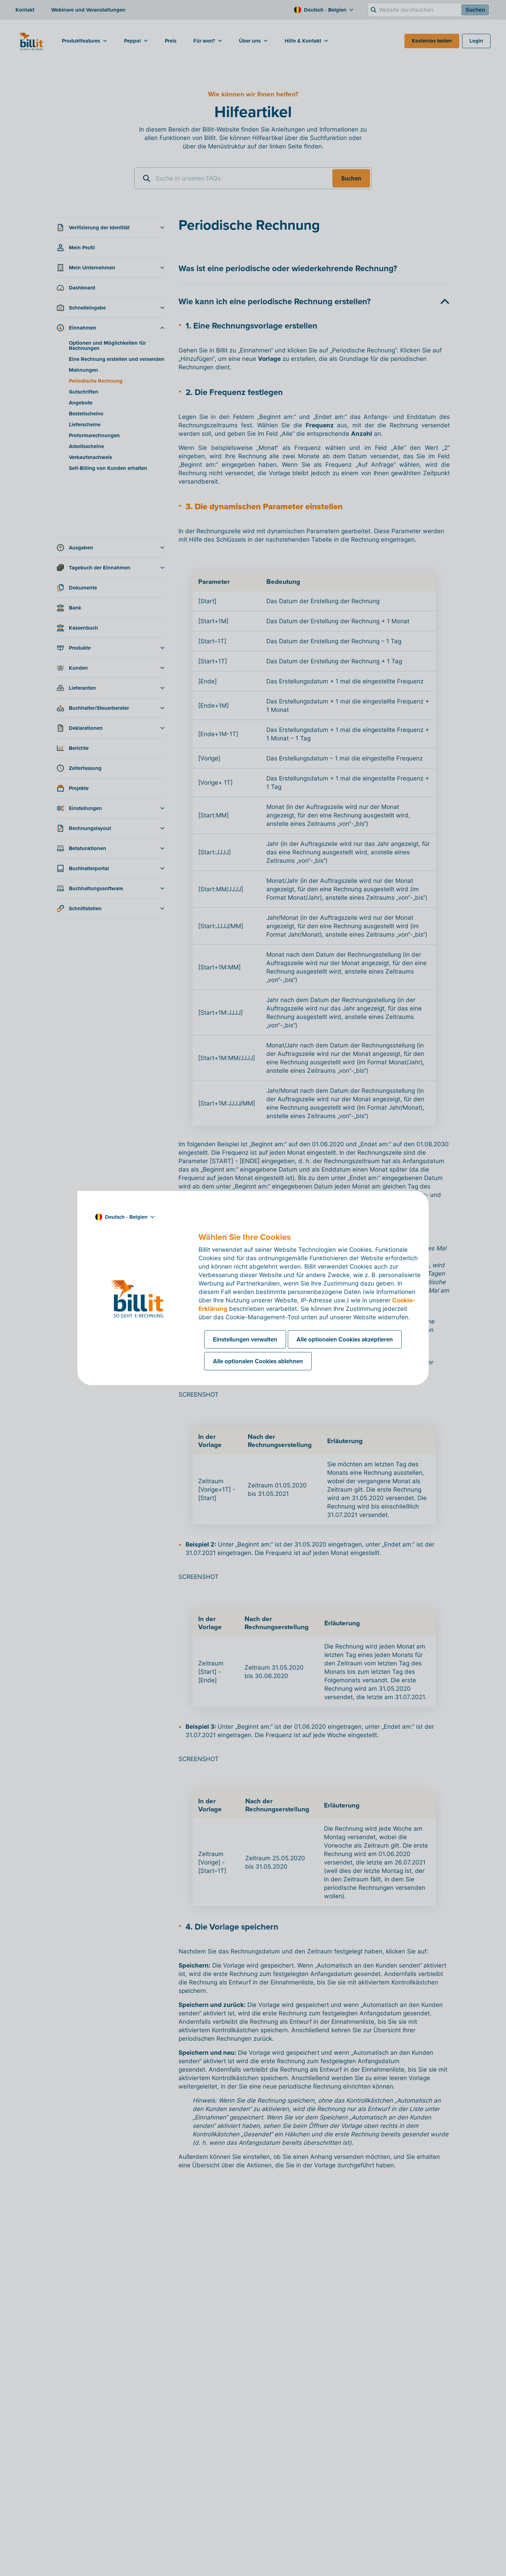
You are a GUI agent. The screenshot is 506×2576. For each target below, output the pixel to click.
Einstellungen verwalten (245, 1339)
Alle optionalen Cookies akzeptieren (345, 1339)
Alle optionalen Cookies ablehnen (258, 1361)
